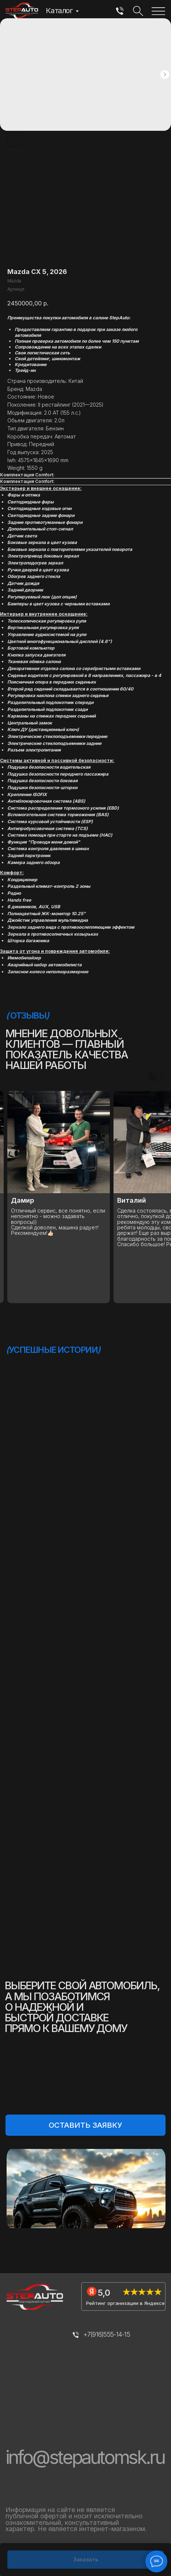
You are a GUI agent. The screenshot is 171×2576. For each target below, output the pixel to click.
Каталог (59, 10)
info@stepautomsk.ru (84, 2457)
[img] (119, 11)
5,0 (104, 2292)
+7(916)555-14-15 (106, 2334)
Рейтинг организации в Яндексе (125, 2303)
